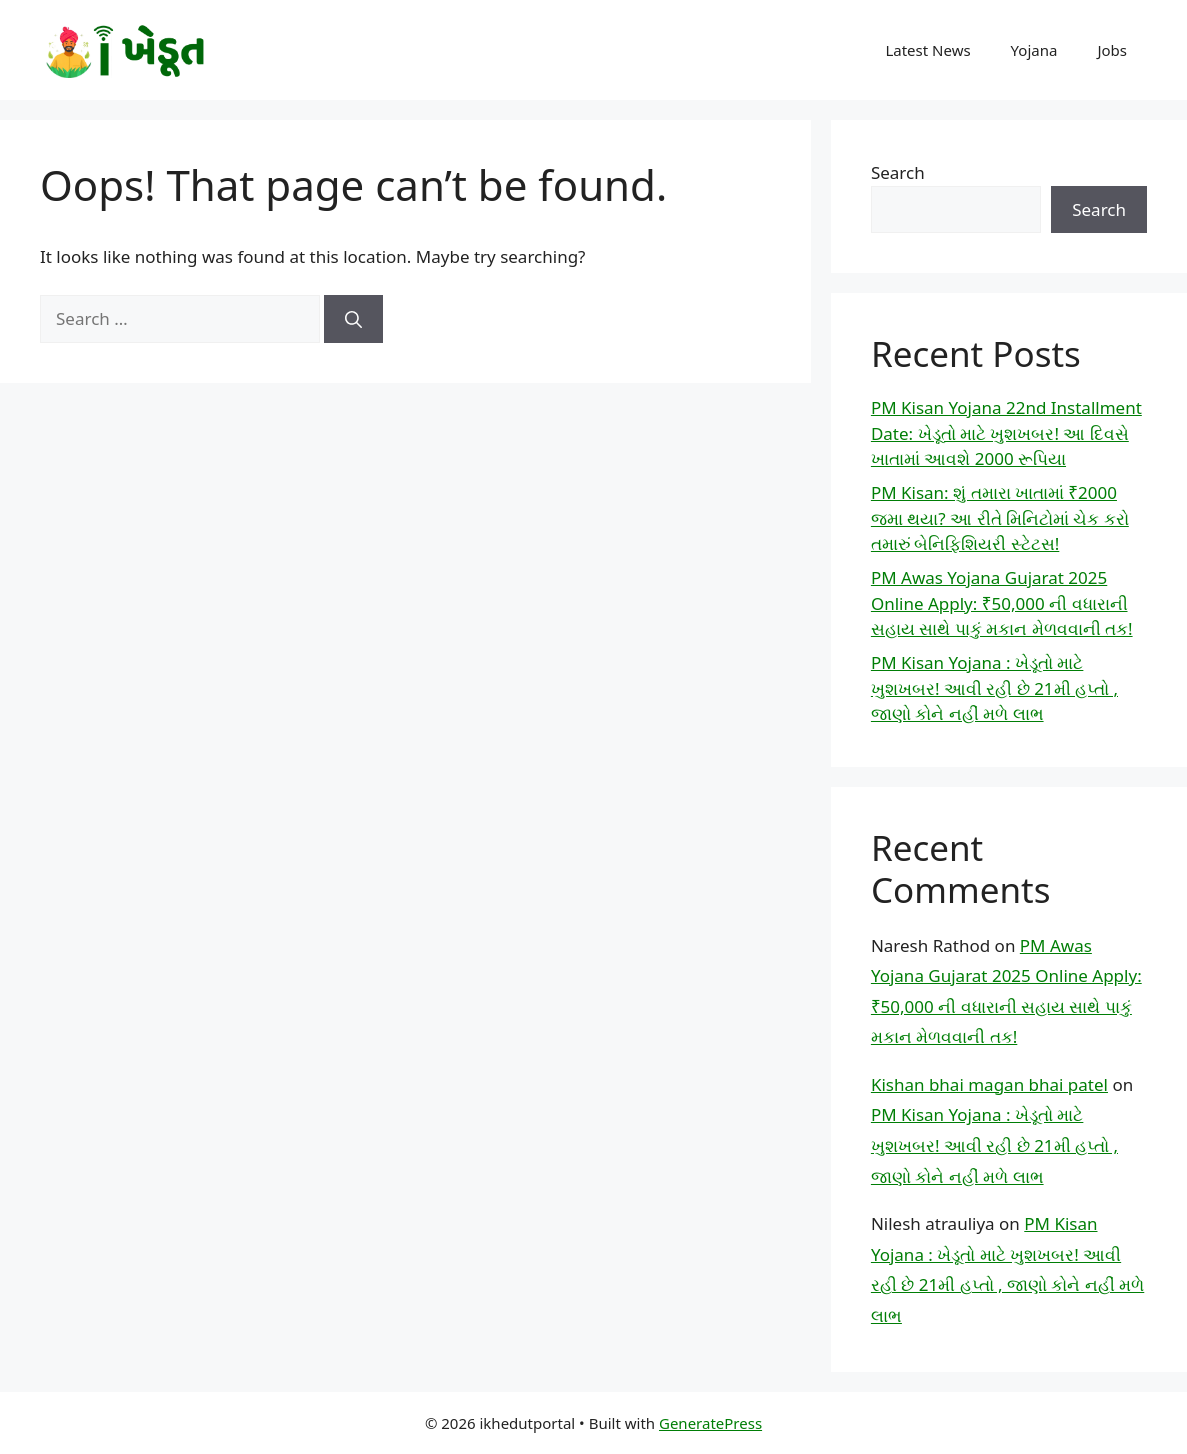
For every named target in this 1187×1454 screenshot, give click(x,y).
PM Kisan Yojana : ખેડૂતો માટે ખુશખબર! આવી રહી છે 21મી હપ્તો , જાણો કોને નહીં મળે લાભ (994, 688)
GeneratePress (710, 1423)
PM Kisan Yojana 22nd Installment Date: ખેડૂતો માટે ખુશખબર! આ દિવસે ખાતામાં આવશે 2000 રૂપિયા (1006, 433)
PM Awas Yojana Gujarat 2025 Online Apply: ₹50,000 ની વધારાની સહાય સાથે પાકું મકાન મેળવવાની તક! (1002, 603)
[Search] (353, 319)
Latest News (927, 50)
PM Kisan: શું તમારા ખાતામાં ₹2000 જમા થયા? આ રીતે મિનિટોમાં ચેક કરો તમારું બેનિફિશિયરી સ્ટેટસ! (1000, 518)
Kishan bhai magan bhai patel (989, 1084)
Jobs (1112, 50)
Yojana (1034, 50)
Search (898, 172)
